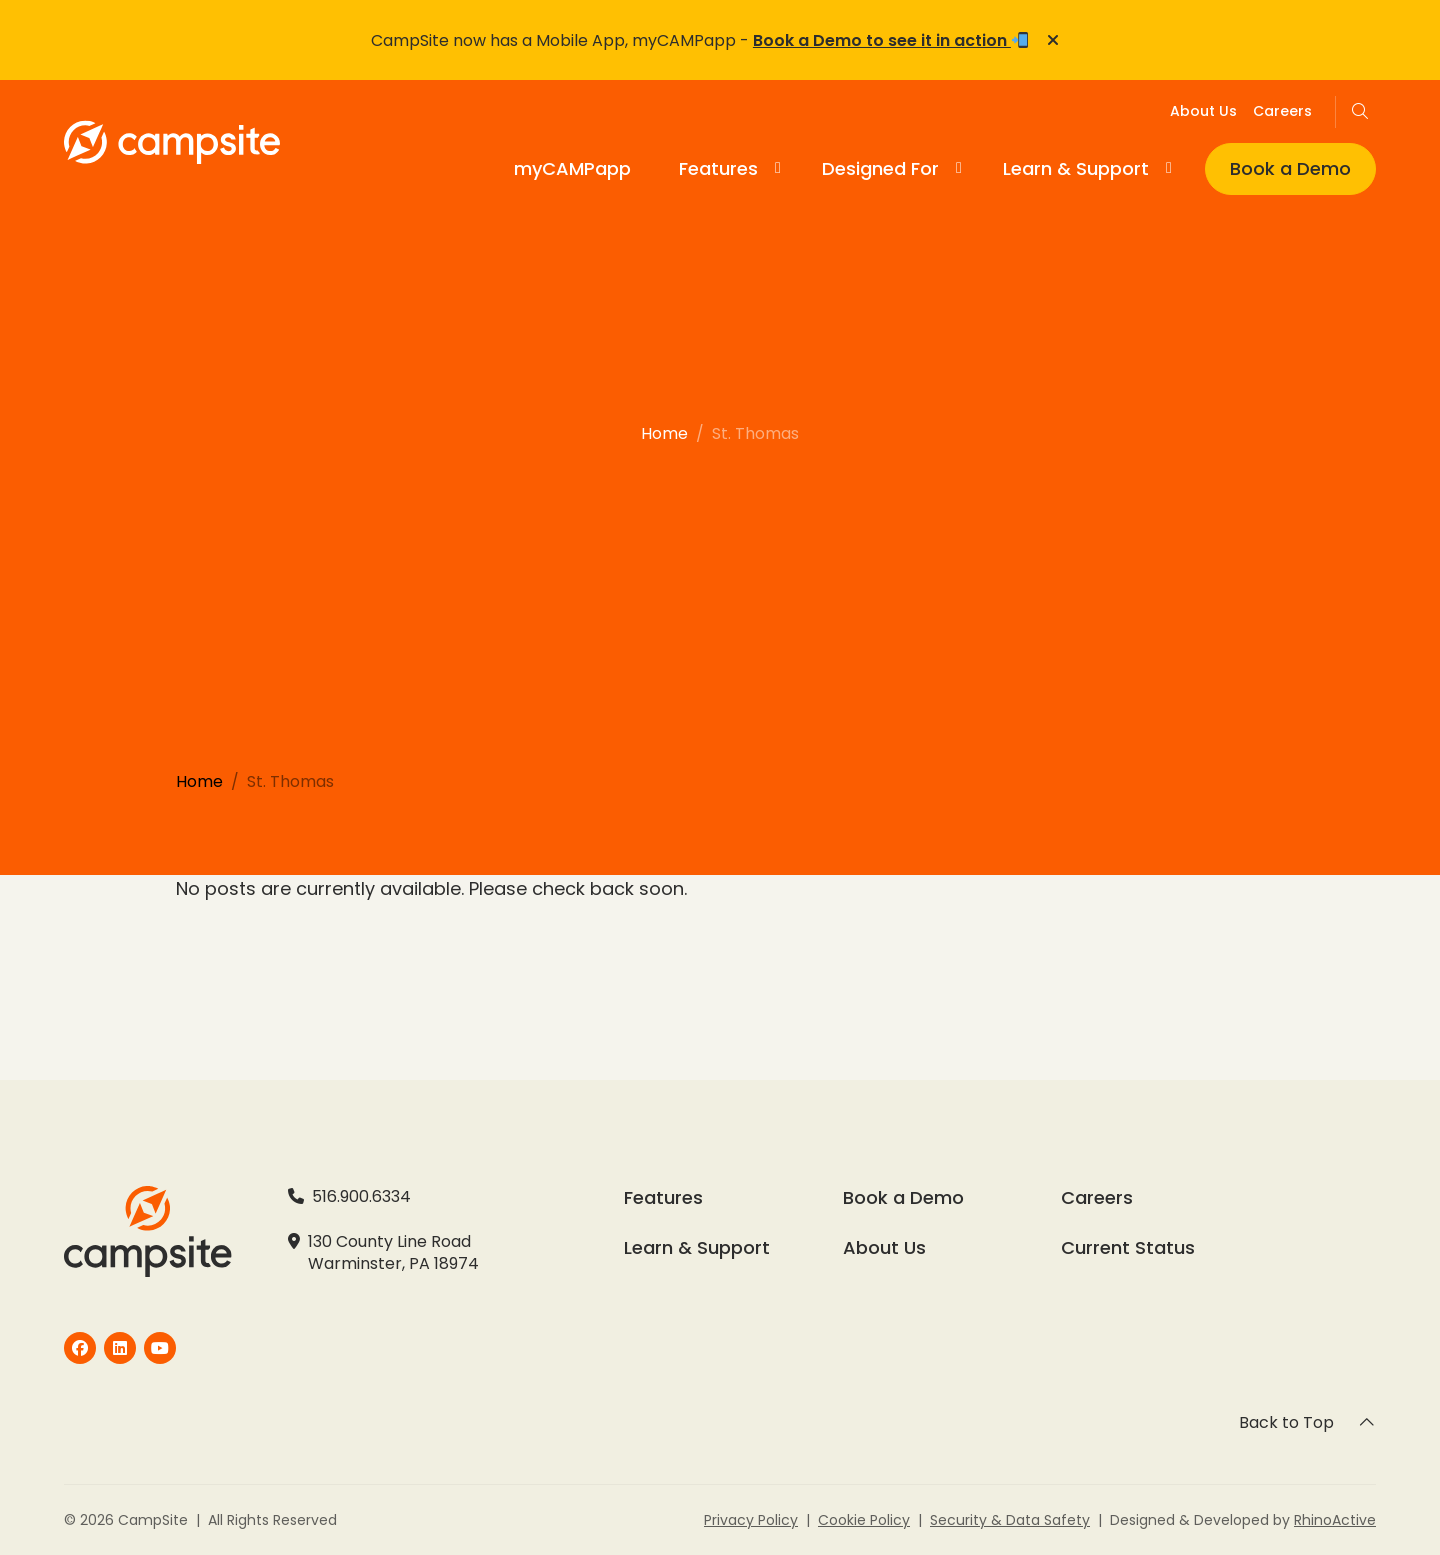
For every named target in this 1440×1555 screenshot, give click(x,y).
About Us (1203, 111)
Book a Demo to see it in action (890, 40)
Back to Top (1307, 1422)
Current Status (1128, 1248)
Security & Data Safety (1010, 1520)
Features (718, 168)
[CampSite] (80, 1348)
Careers (1282, 111)
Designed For (880, 168)
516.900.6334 (361, 1197)
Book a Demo (1290, 168)
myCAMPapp (572, 168)
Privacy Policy (751, 1520)
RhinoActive (1335, 1520)
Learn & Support (1076, 168)
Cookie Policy (864, 1520)
